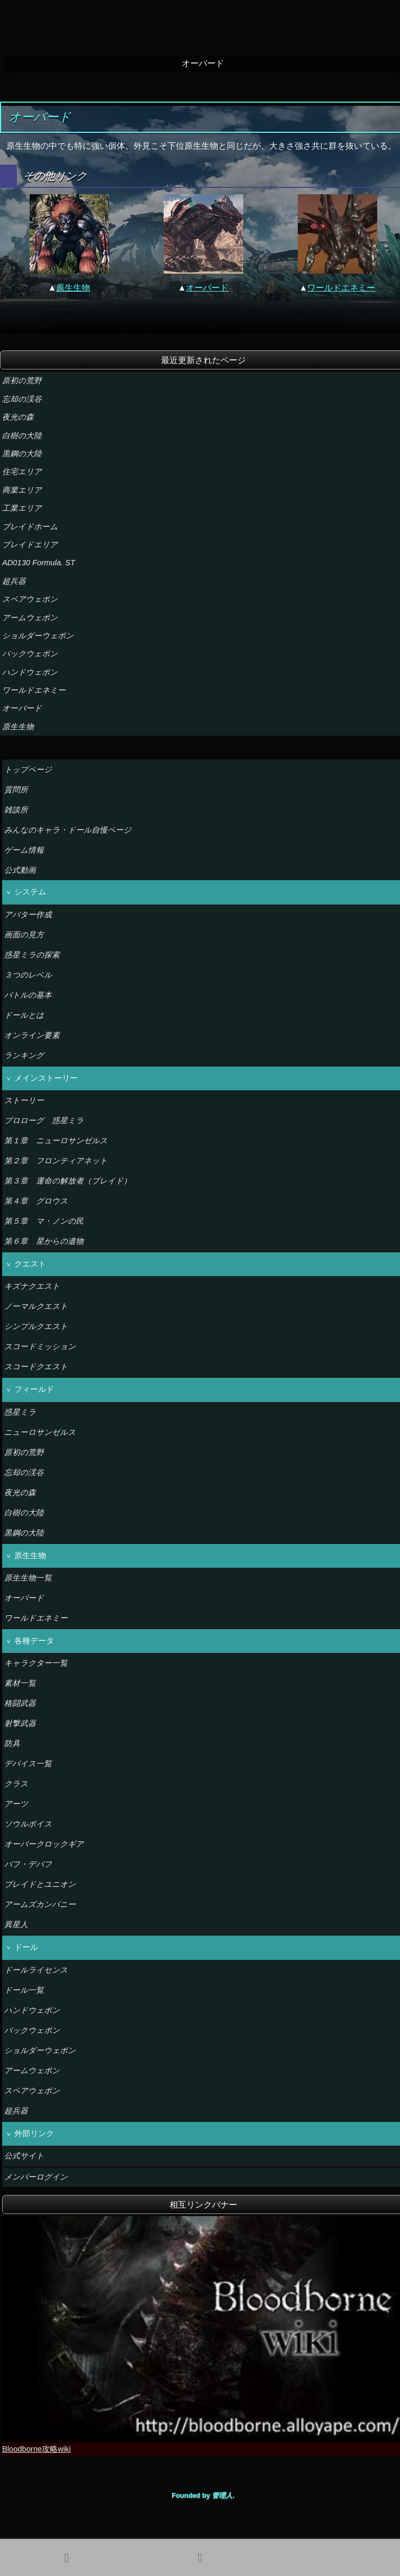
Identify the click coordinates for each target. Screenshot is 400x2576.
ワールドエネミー (341, 287)
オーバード (207, 287)
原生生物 (73, 287)
